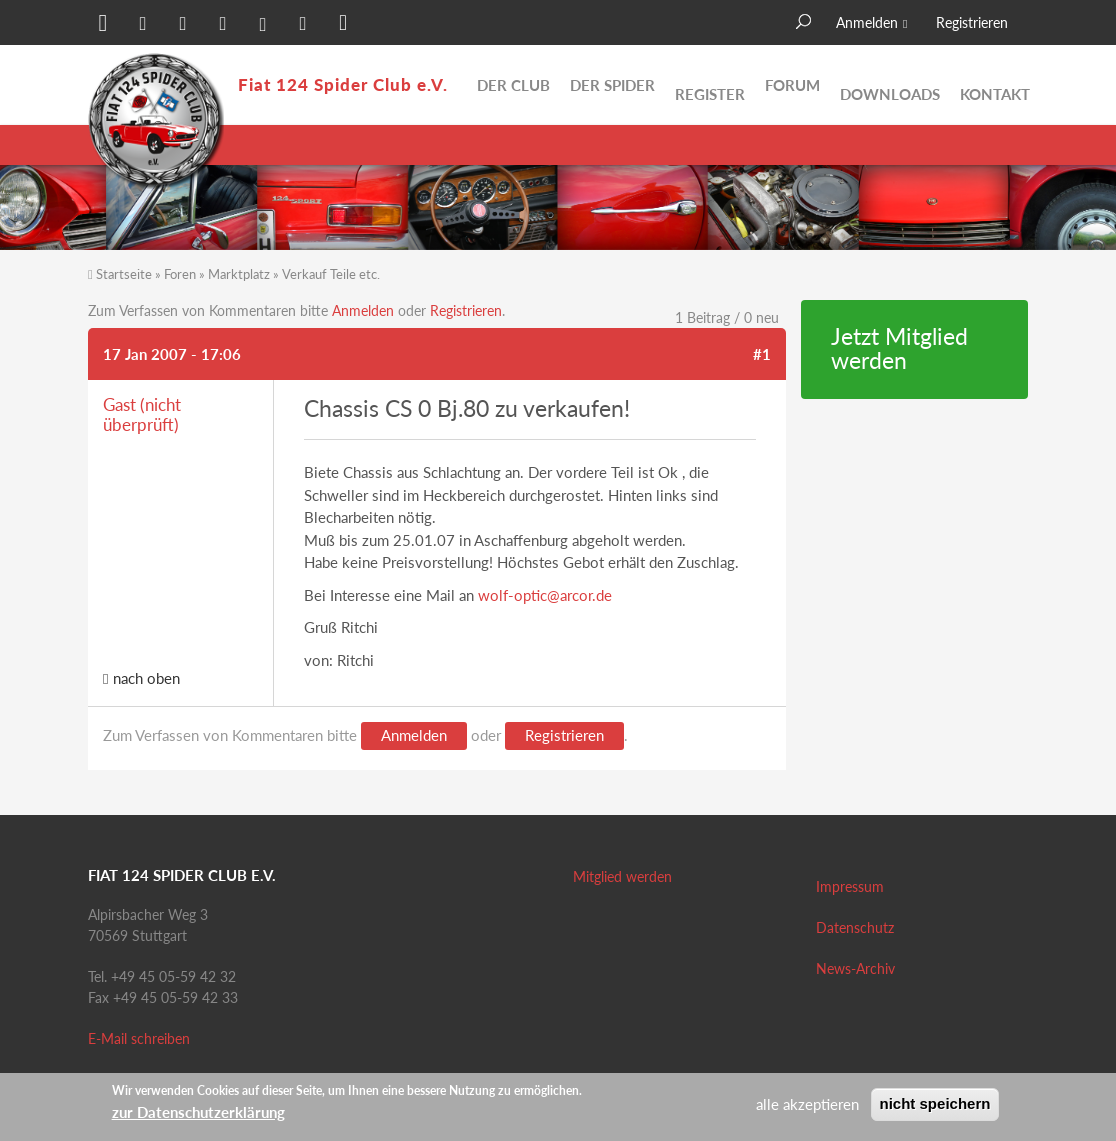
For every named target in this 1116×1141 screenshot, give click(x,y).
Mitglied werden (622, 876)
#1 (762, 354)
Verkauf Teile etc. (331, 274)
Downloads (890, 85)
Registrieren (972, 22)
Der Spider (612, 85)
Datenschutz (855, 927)
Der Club (513, 85)
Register (710, 85)
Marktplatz (239, 274)
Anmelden (867, 22)
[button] (103, 25)
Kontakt (995, 85)
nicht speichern (935, 1103)
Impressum (850, 886)
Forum (792, 85)
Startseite (124, 274)
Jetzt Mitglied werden (899, 349)
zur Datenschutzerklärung (198, 1112)
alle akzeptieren (807, 1104)
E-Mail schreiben (139, 1038)
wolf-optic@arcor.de (545, 595)
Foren (180, 274)
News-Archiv (855, 968)
